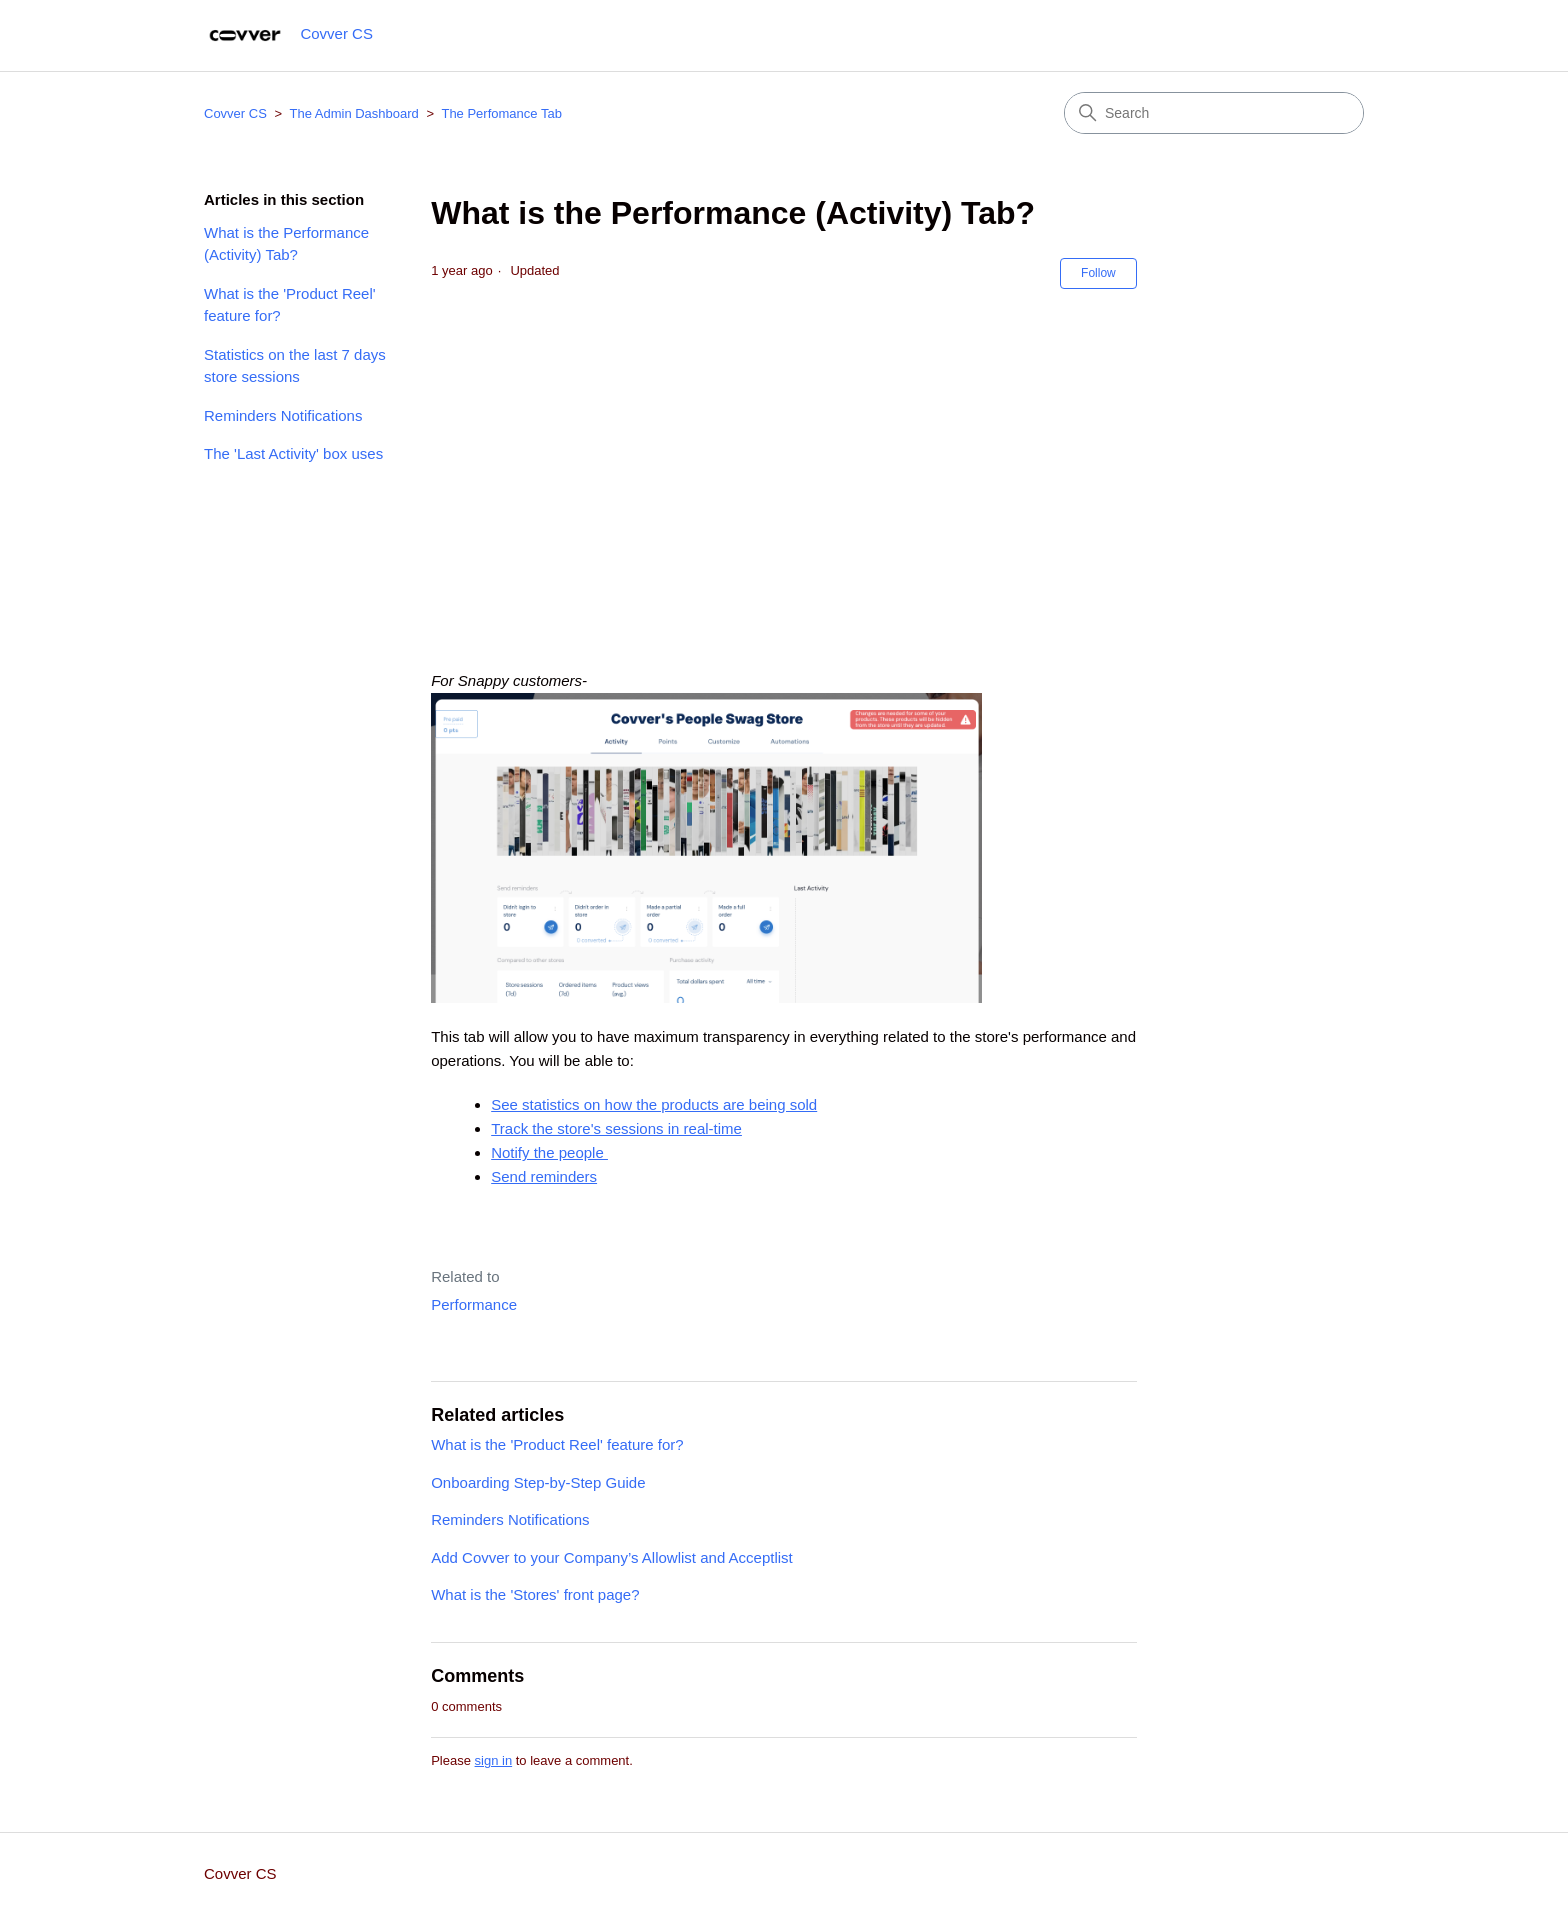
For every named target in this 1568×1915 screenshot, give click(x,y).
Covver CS (235, 113)
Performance (474, 1304)
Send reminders (544, 1176)
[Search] (1214, 113)
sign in (494, 1760)
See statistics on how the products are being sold (654, 1104)
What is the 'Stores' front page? (535, 1594)
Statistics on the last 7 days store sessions (295, 366)
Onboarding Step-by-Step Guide (538, 1482)
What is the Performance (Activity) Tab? (286, 244)
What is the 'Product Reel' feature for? (290, 305)
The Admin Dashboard (353, 113)
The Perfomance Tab (501, 113)
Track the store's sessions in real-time (616, 1128)
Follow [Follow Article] (1098, 273)
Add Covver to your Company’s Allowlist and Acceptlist (612, 1557)
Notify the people (549, 1152)
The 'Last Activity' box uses (293, 453)
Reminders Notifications (283, 415)
